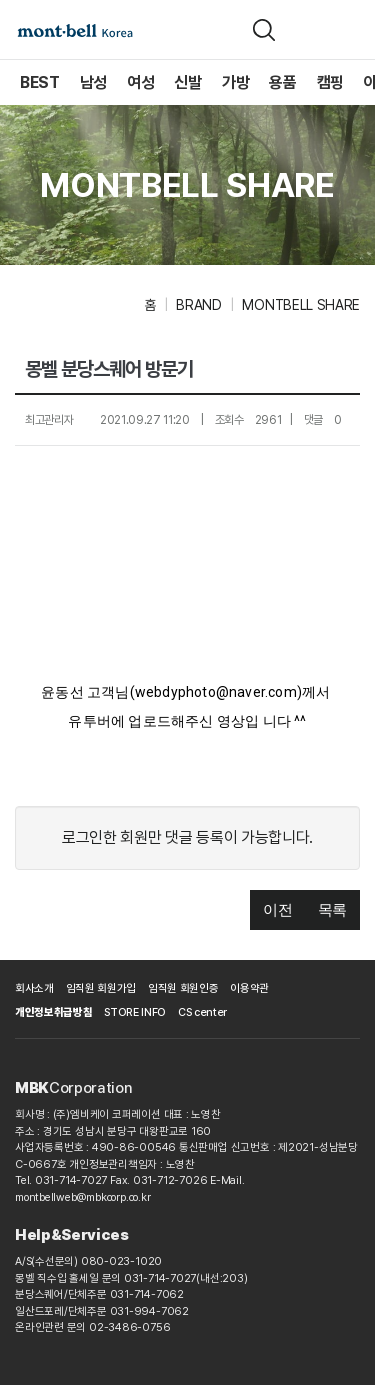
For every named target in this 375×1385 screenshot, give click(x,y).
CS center (202, 1012)
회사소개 (34, 988)
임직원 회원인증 (183, 988)
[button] (277, 910)
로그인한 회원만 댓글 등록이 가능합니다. (187, 837)
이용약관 (249, 988)
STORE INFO (135, 1012)
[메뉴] (348, 30)
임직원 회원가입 (101, 988)
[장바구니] (308, 30)
